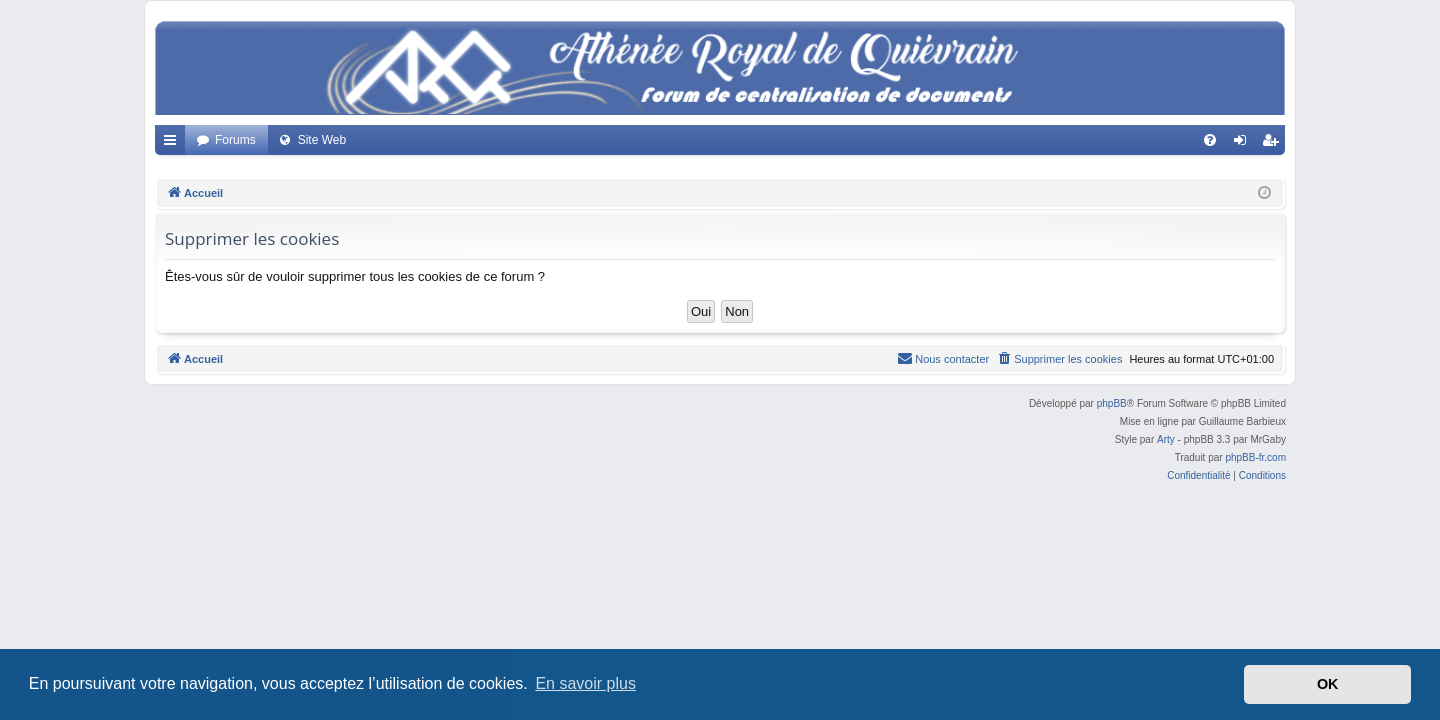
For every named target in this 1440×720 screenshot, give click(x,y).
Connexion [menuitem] (1244, 144)
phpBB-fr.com (1255, 457)
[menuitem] (1210, 140)
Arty (1166, 439)
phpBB (1112, 403)
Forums (235, 140)
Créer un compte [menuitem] (1274, 144)
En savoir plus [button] (585, 683)
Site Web (322, 140)
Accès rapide (174, 144)
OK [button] (1328, 684)
